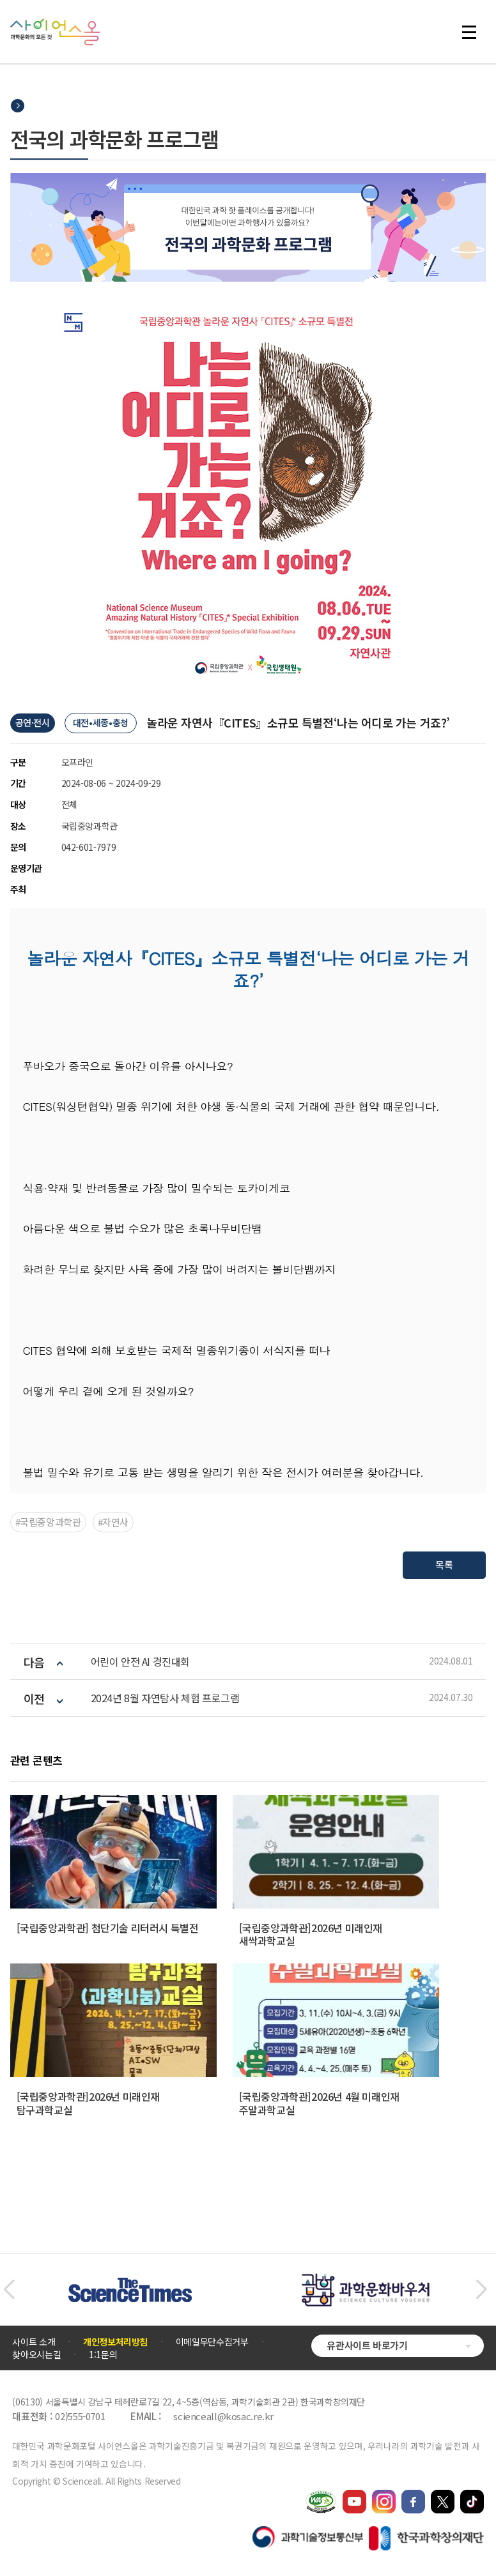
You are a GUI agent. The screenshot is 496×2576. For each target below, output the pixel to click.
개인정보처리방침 (115, 2341)
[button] (8, 2290)
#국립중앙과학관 (48, 1521)
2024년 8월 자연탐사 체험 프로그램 (165, 1698)
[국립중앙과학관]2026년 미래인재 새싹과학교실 (310, 1934)
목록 (444, 1564)
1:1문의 (103, 2354)
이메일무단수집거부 (212, 2341)
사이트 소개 (33, 2341)
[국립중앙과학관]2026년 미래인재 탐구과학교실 (88, 2103)
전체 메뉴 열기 (469, 32)
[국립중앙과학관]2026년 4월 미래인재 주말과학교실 (319, 2103)
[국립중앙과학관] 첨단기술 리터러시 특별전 (108, 1927)
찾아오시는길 (36, 2354)
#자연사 (113, 1521)
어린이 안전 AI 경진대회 (140, 1661)
